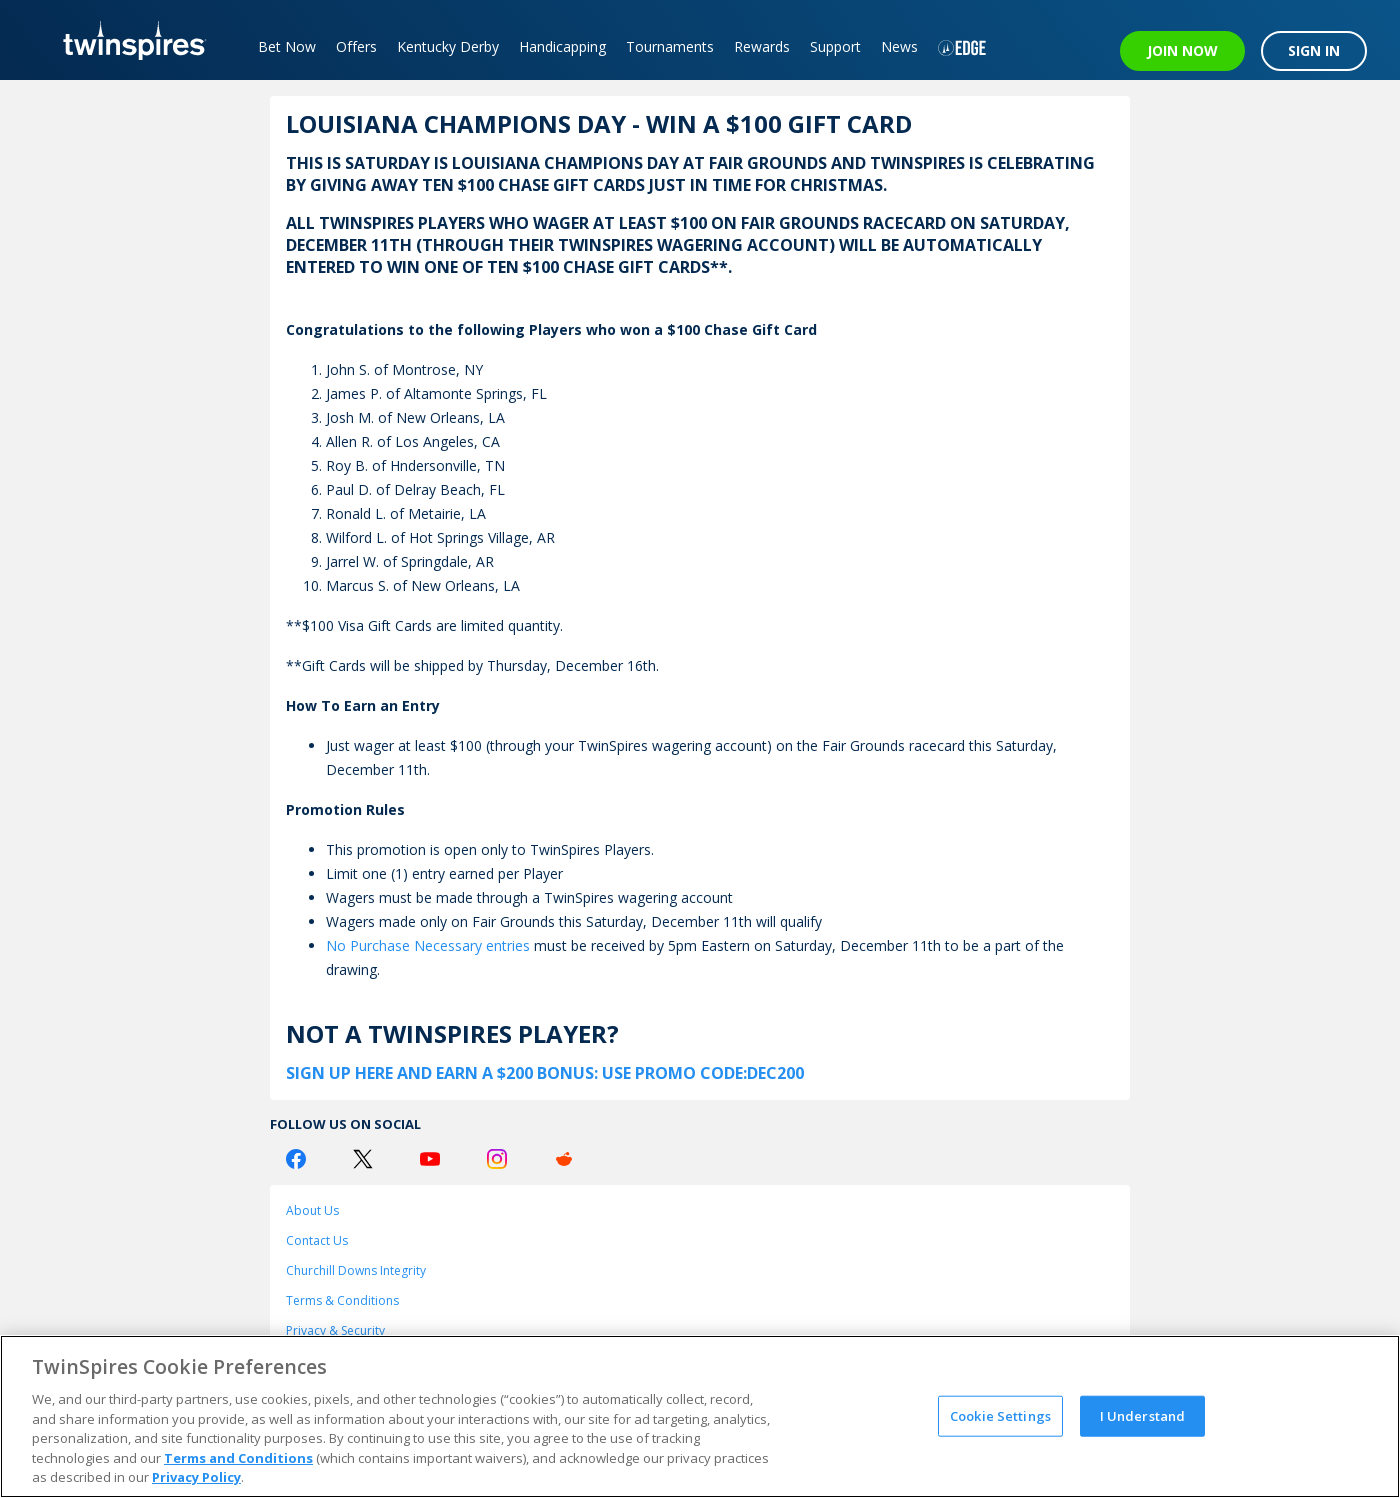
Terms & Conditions (342, 1300)
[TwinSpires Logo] (127, 40)
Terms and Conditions (238, 1458)
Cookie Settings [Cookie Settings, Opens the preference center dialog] (1000, 1415)
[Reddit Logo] (564, 1159)
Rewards (762, 46)
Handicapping (562, 46)
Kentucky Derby (448, 46)
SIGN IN (1314, 50)
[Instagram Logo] (497, 1159)
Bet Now (287, 46)
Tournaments (670, 46)
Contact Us (317, 1240)
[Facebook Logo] (296, 1159)
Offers (356, 46)
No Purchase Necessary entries (428, 945)
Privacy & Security (335, 1330)
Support (835, 46)
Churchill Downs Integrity (356, 1270)
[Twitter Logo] (363, 1159)
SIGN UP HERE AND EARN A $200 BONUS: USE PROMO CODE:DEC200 (545, 1073)
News (899, 46)
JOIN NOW (1182, 50)
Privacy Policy (196, 1477)
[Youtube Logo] (430, 1159)
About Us (312, 1210)
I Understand (1143, 1415)
